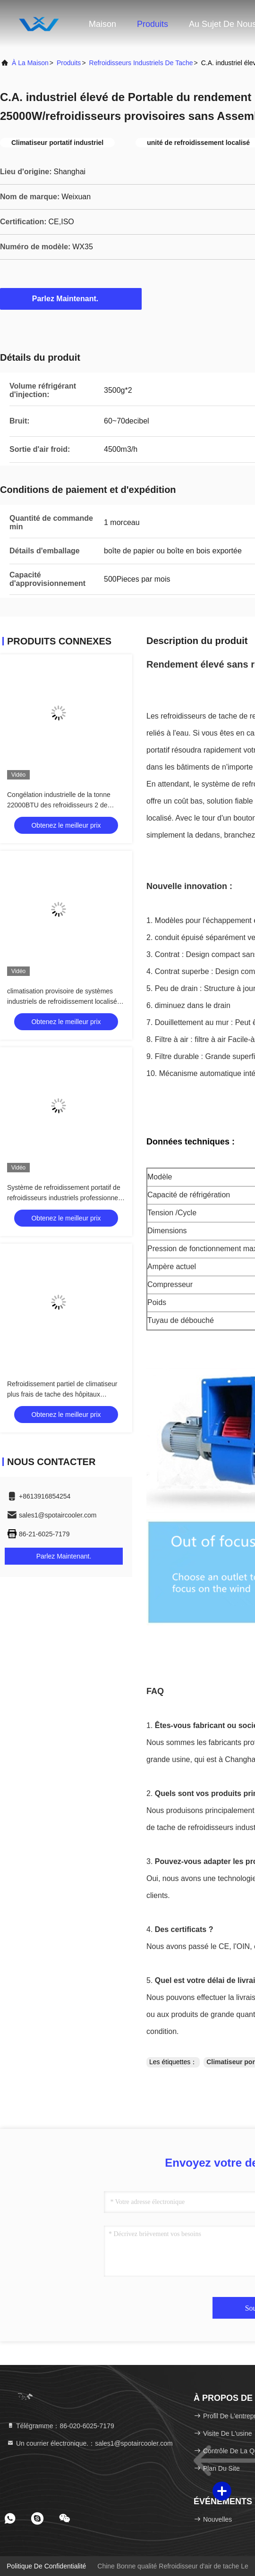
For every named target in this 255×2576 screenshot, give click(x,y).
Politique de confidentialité (46, 2566)
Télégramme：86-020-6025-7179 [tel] (60, 2426)
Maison (102, 24)
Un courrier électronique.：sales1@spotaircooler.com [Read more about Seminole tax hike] (90, 2443)
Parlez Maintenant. (71, 298)
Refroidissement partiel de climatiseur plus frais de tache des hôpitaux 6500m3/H (62, 1394)
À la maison (30, 63)
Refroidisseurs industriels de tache (141, 63)
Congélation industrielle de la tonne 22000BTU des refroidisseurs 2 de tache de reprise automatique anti (58, 805)
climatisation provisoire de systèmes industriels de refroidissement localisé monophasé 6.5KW (62, 1001)
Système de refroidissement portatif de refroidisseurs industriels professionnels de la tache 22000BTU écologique (65, 1198)
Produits (152, 24)
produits (69, 63)
